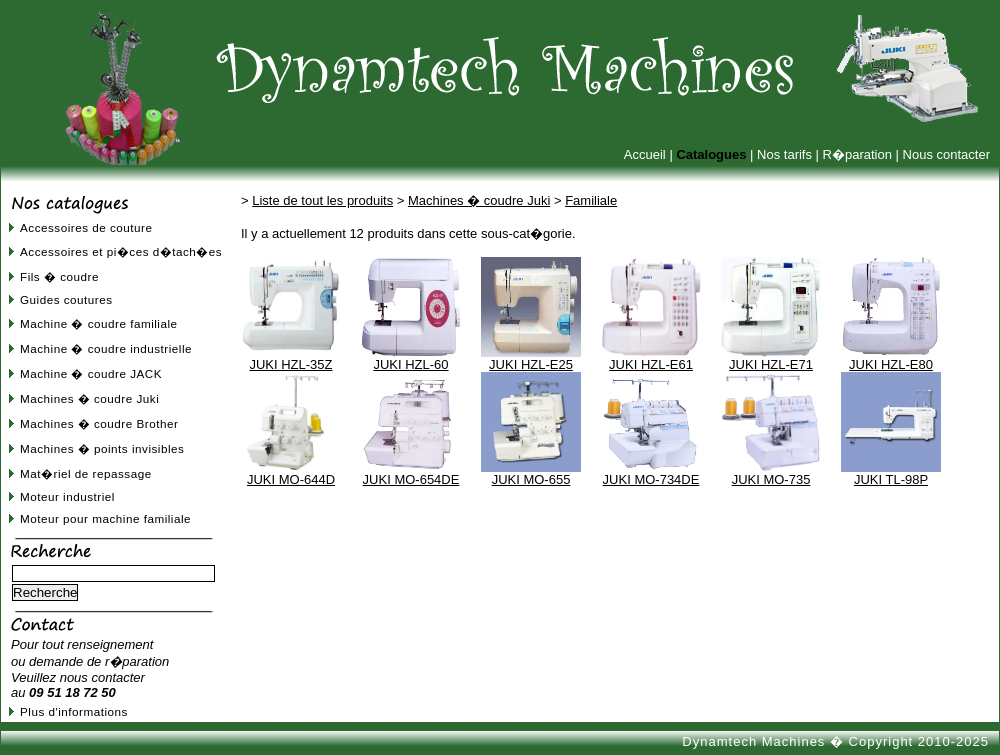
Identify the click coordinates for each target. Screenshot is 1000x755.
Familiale (591, 200)
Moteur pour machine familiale (105, 518)
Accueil (645, 154)
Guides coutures (66, 299)
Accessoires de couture (86, 227)
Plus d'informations (74, 711)
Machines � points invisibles (102, 448)
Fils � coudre (59, 276)
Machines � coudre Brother (99, 423)
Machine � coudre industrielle (106, 348)
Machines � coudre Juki (89, 398)
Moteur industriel (67, 496)
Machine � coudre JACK (91, 373)
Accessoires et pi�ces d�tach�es (121, 251)
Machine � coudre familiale (99, 323)
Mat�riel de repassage (86, 473)
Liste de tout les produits (322, 200)
